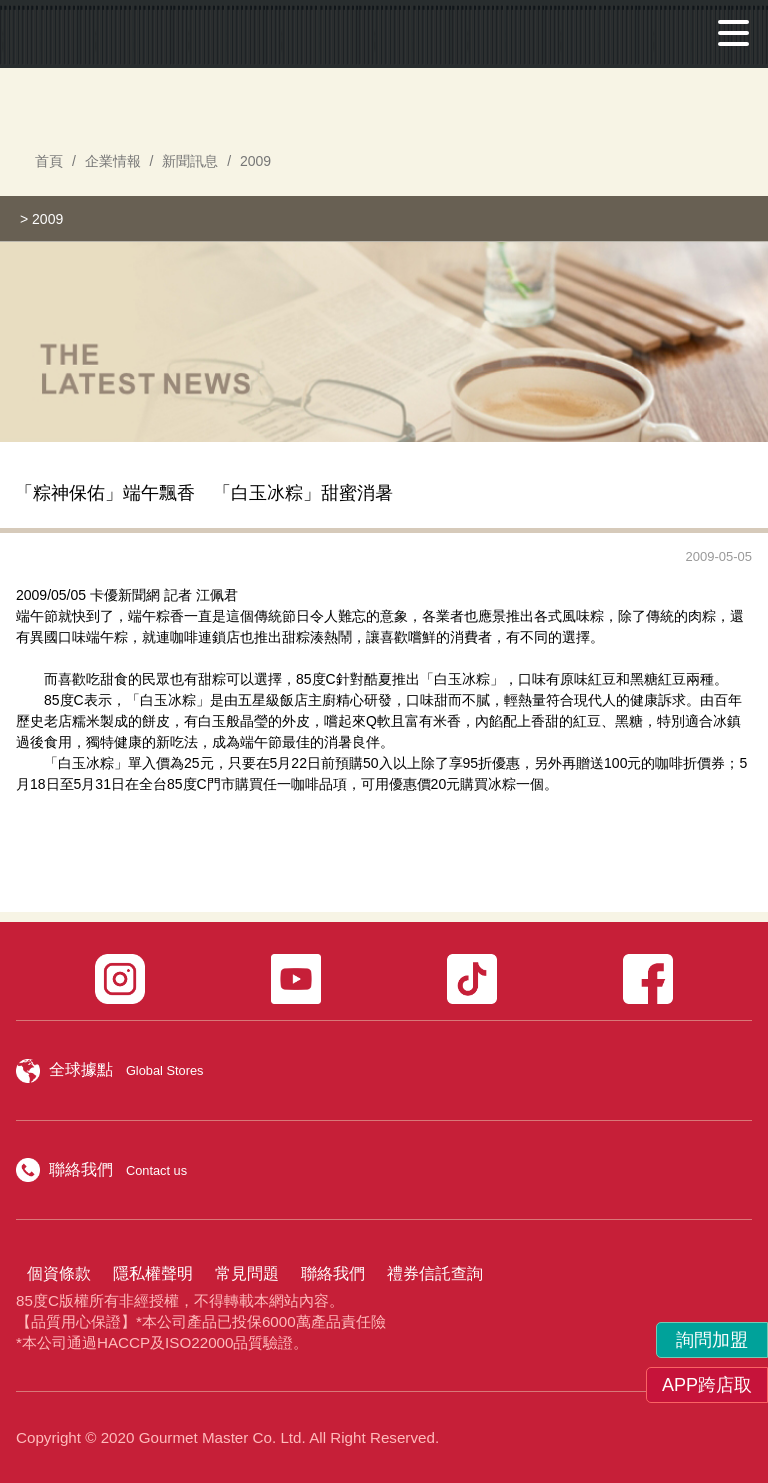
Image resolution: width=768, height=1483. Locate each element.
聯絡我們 (333, 1273)
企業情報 (113, 161)
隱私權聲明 (153, 1273)
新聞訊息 (190, 161)
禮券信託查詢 (435, 1273)
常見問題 (247, 1273)
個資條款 (59, 1273)
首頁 (49, 161)
